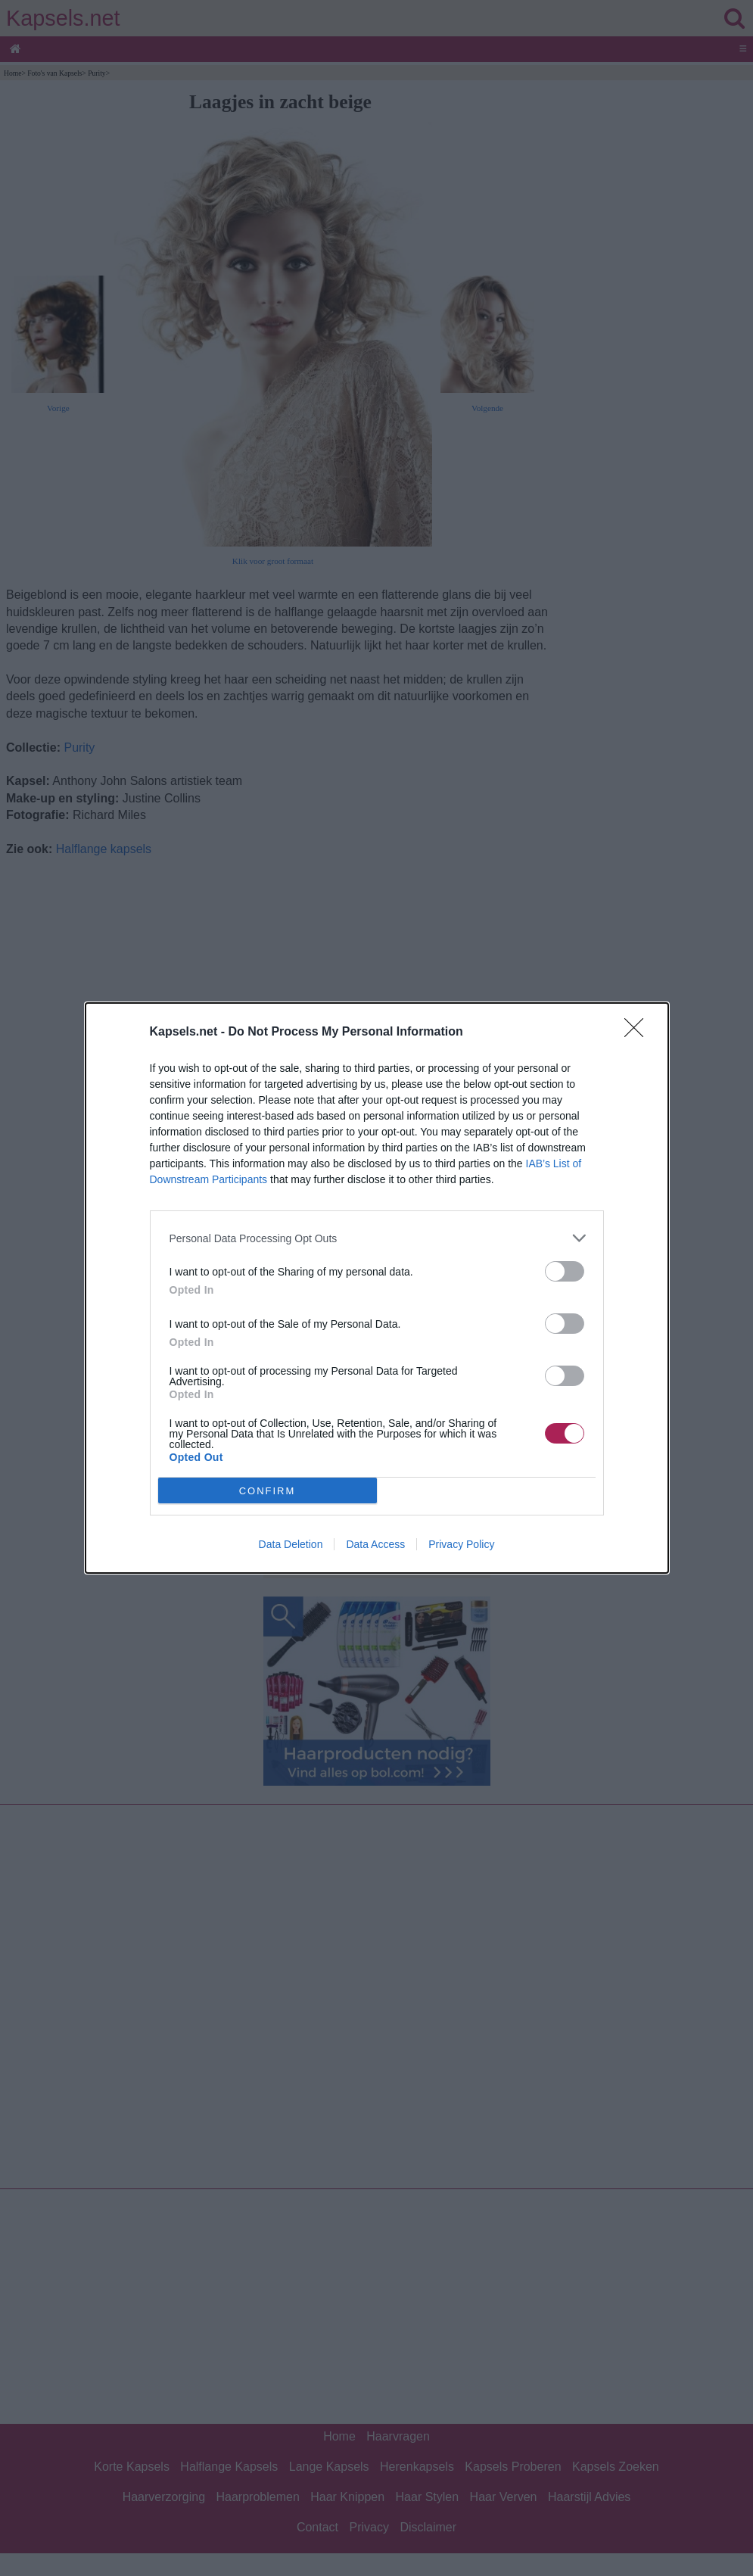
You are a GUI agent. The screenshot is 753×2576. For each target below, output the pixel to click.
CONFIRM (267, 1491)
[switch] (564, 1271)
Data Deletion (291, 1544)
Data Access (375, 1544)
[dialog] (377, 1288)
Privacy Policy (461, 1544)
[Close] (638, 1032)
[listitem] (377, 1238)
